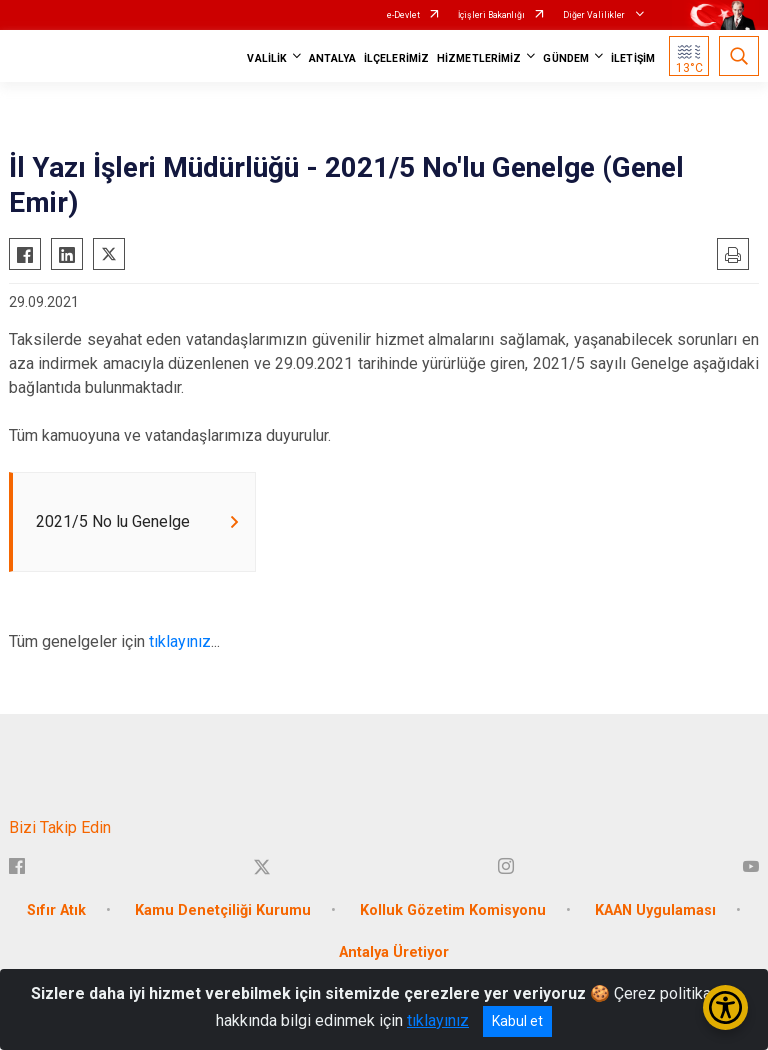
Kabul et (517, 1021)
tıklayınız (180, 642)
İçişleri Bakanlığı (491, 15)
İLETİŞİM (633, 58)
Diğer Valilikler (595, 15)
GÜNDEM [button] (566, 58)
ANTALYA (332, 58)
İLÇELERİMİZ (396, 58)
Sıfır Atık (56, 911)
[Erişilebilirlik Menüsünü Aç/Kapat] (725, 1007)
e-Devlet (403, 15)
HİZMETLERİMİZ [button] (479, 58)
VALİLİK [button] (267, 58)
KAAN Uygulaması (655, 911)
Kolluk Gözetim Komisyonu (453, 911)
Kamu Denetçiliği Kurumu (223, 911)
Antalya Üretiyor (394, 953)
